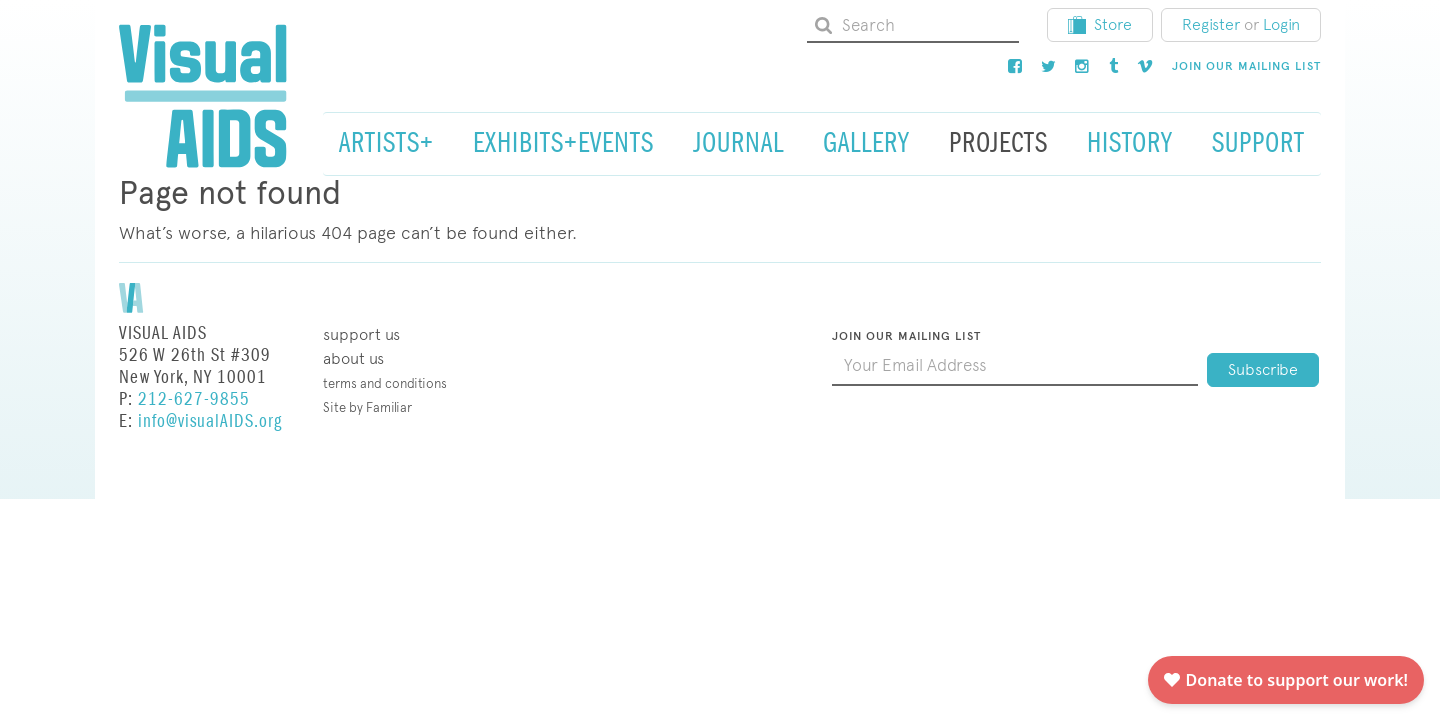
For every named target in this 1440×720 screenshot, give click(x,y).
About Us (353, 358)
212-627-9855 (194, 399)
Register (1211, 24)
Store (1100, 24)
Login (1281, 24)
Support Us (361, 334)
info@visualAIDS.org (210, 421)
